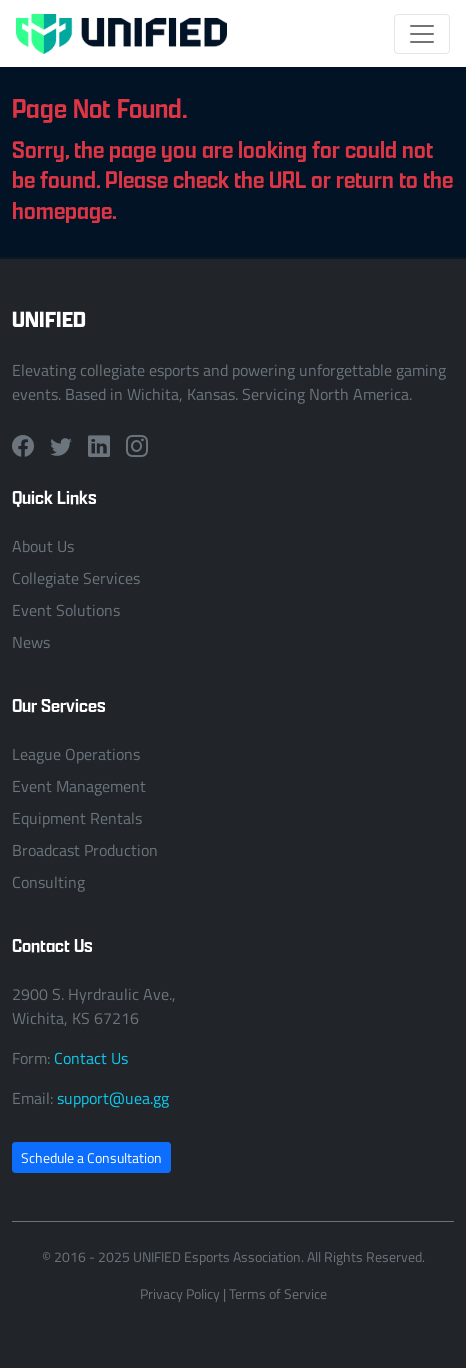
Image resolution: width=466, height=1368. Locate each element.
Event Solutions (66, 610)
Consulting (48, 882)
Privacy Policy (180, 1293)
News (31, 642)
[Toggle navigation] (422, 34)
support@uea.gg (113, 1098)
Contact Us (91, 1058)
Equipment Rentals (77, 818)
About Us (43, 546)
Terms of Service (278, 1293)
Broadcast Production (85, 850)
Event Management (79, 786)
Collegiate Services (76, 578)
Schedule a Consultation (91, 1157)
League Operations (76, 754)
